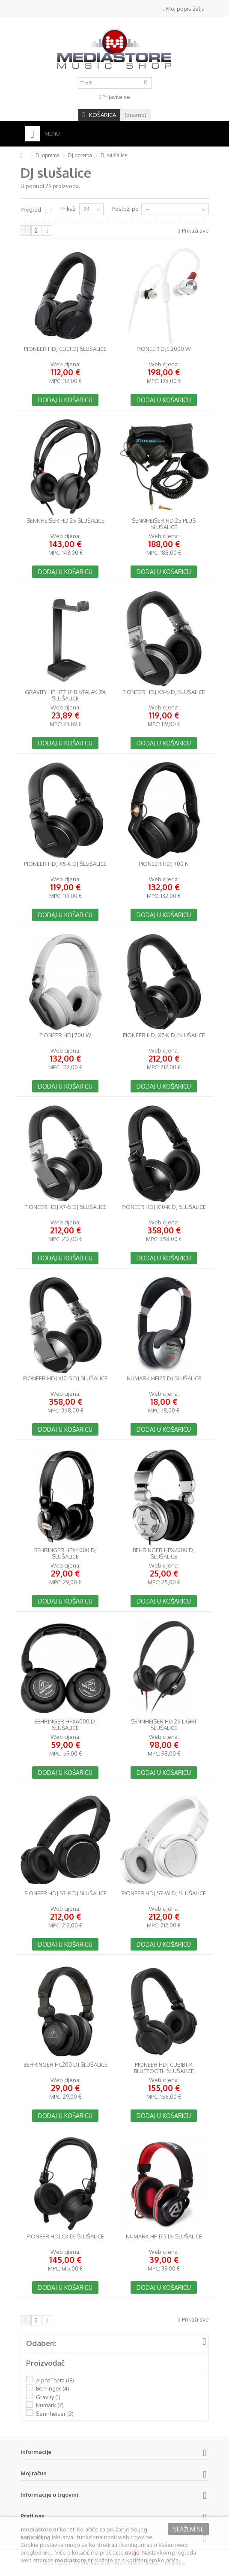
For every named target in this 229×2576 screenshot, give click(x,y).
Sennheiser (55, 2413)
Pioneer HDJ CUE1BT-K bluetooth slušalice (164, 2067)
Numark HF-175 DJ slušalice (164, 2236)
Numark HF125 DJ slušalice (164, 1378)
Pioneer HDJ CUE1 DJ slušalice (65, 349)
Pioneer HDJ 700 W (65, 1035)
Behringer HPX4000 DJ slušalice (65, 1553)
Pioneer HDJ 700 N (164, 864)
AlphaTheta (55, 2380)
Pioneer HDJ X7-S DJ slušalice (65, 1207)
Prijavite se (114, 96)
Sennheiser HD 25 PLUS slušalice (164, 524)
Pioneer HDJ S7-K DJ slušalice (65, 1893)
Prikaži (68, 208)
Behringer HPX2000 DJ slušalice (164, 1553)
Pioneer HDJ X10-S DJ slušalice (65, 1378)
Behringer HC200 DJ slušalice (65, 2064)
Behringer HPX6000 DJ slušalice (65, 1724)
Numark (50, 2405)
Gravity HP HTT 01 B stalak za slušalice (65, 695)
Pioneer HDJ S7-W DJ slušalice (164, 1893)
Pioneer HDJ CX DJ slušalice (65, 2236)
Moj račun (34, 2473)
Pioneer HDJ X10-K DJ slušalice (164, 1207)
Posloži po (125, 208)
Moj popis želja (184, 8)
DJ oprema (47, 155)
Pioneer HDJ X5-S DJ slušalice (163, 692)
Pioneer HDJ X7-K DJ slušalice (164, 1035)
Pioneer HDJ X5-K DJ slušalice (65, 864)
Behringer (52, 2388)
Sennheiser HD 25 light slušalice (164, 1724)
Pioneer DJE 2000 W (164, 349)
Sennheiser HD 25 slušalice (65, 521)
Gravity (48, 2396)
